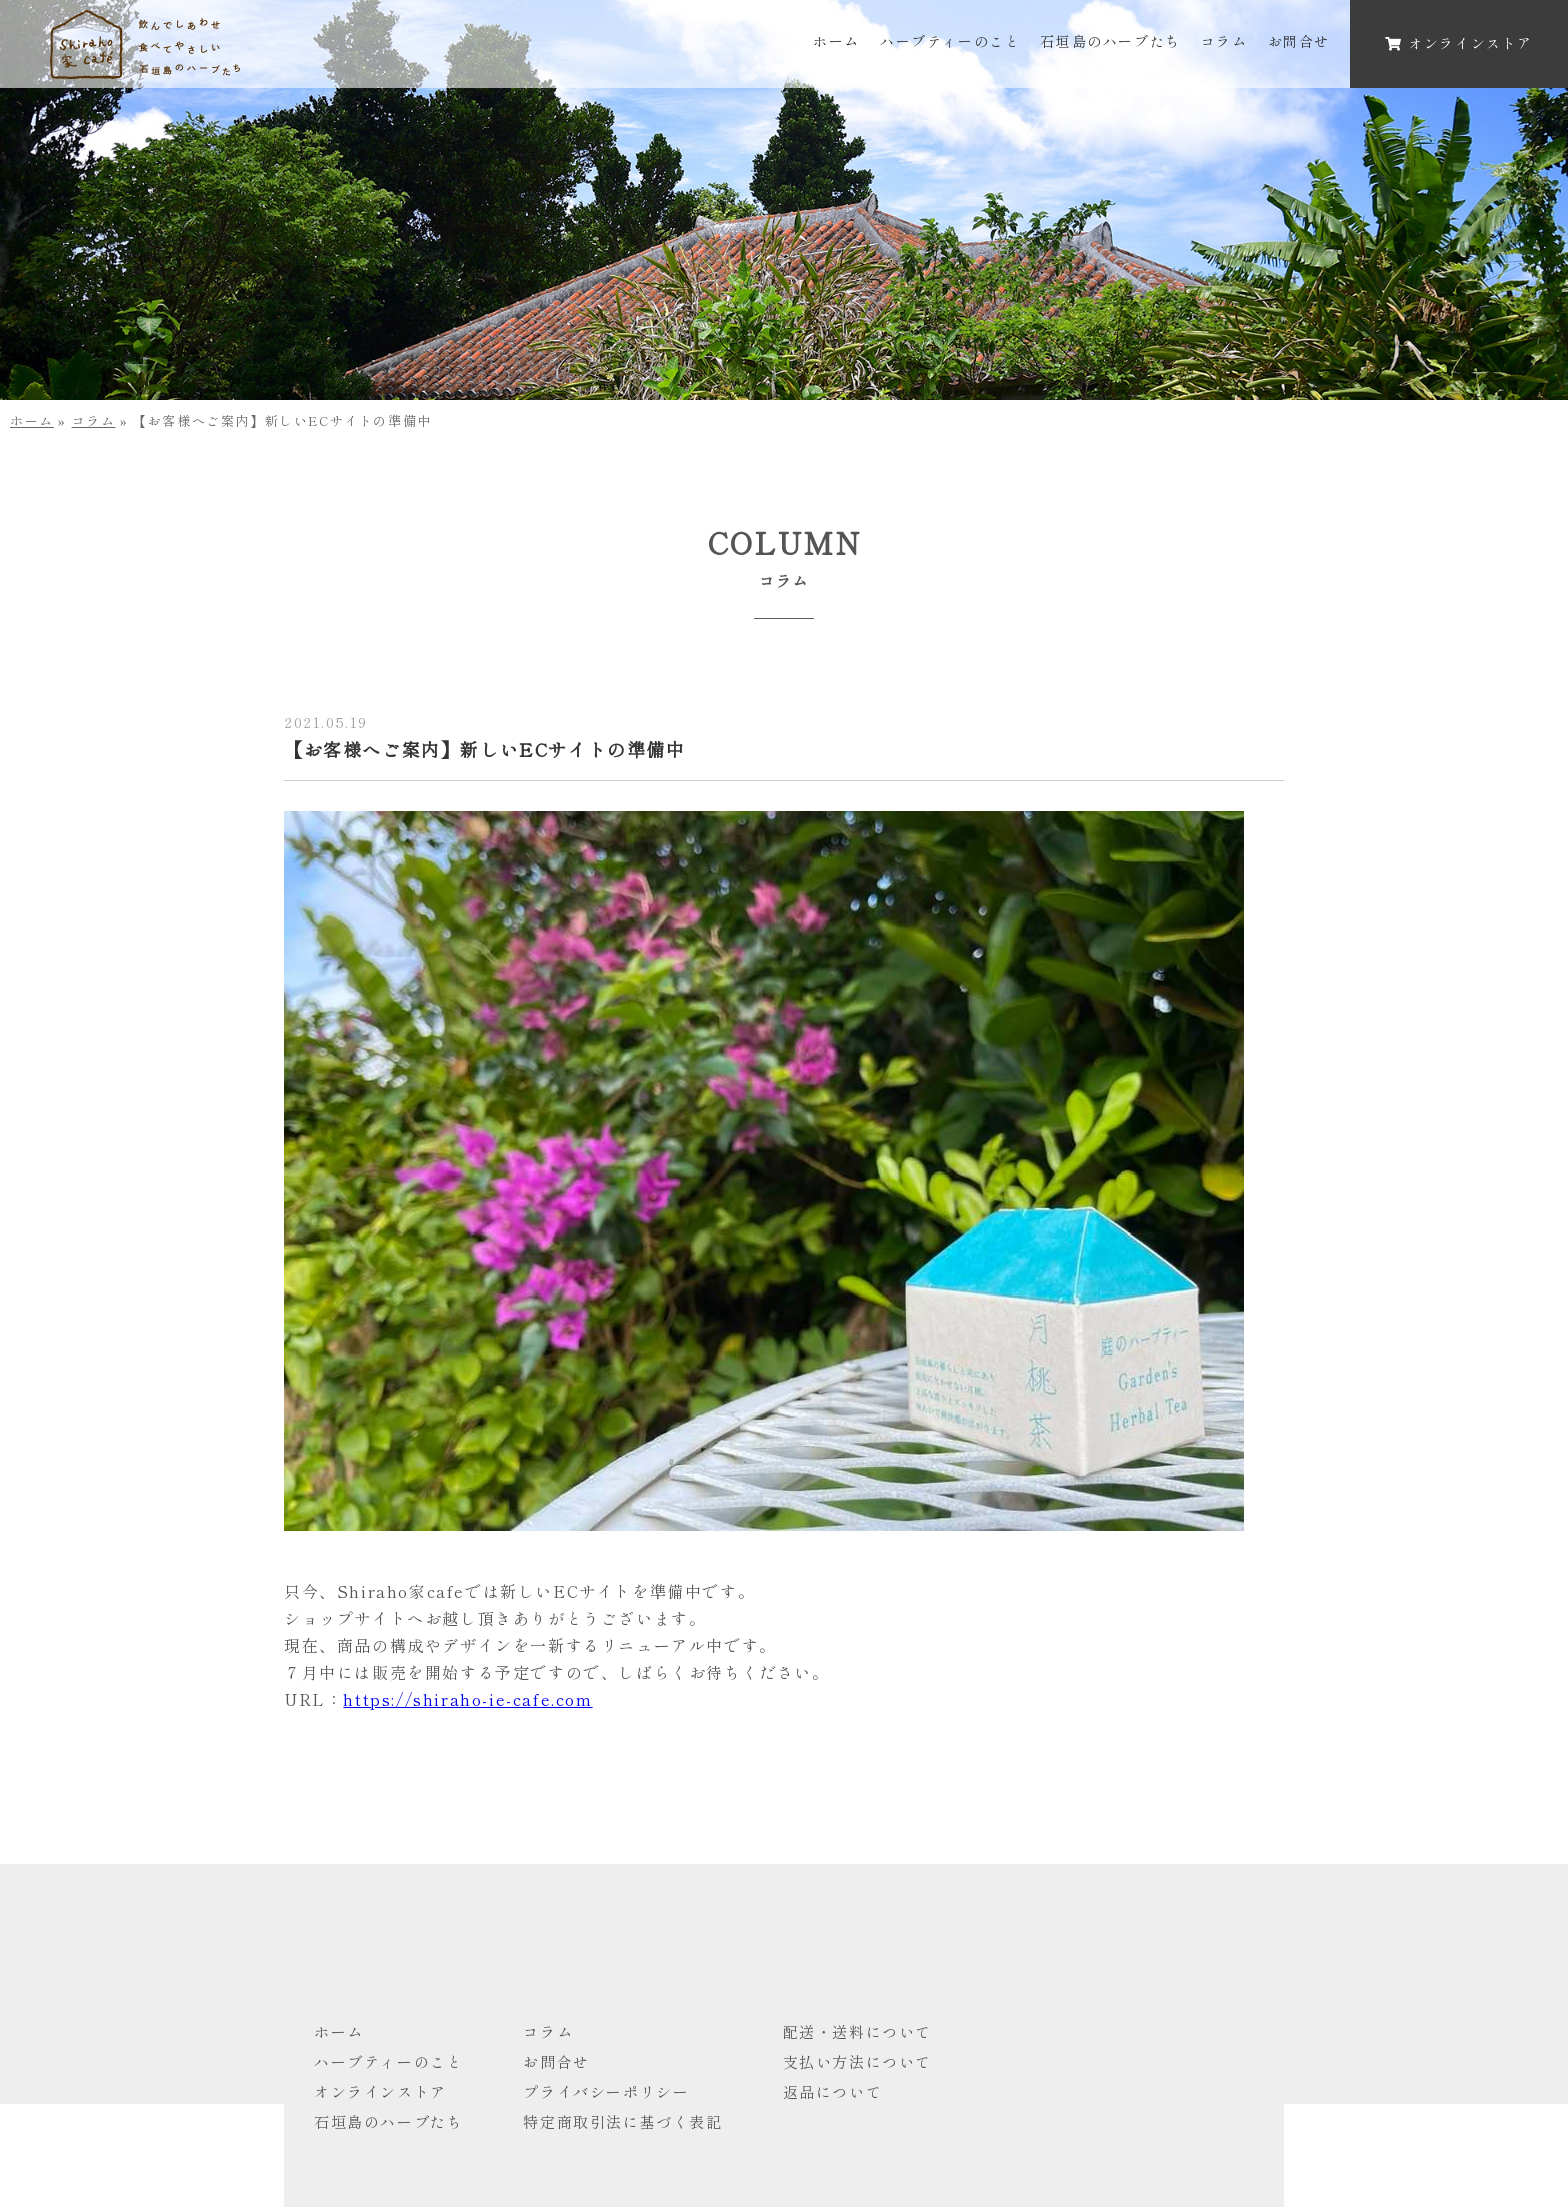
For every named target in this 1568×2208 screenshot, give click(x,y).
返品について (833, 2091)
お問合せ (1299, 41)
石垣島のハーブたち (1110, 41)
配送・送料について (857, 2031)
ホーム (836, 41)
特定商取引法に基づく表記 (622, 2121)
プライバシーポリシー (606, 2091)
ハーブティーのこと (950, 41)
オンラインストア (380, 2091)
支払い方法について (857, 2061)
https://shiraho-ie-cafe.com (467, 1699)
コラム (1224, 41)
